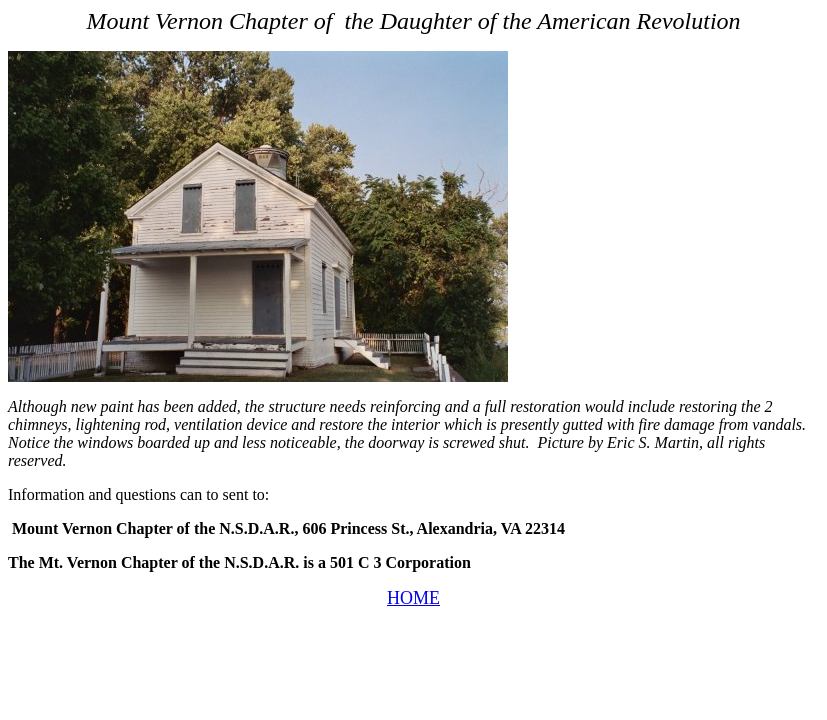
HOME (413, 598)
